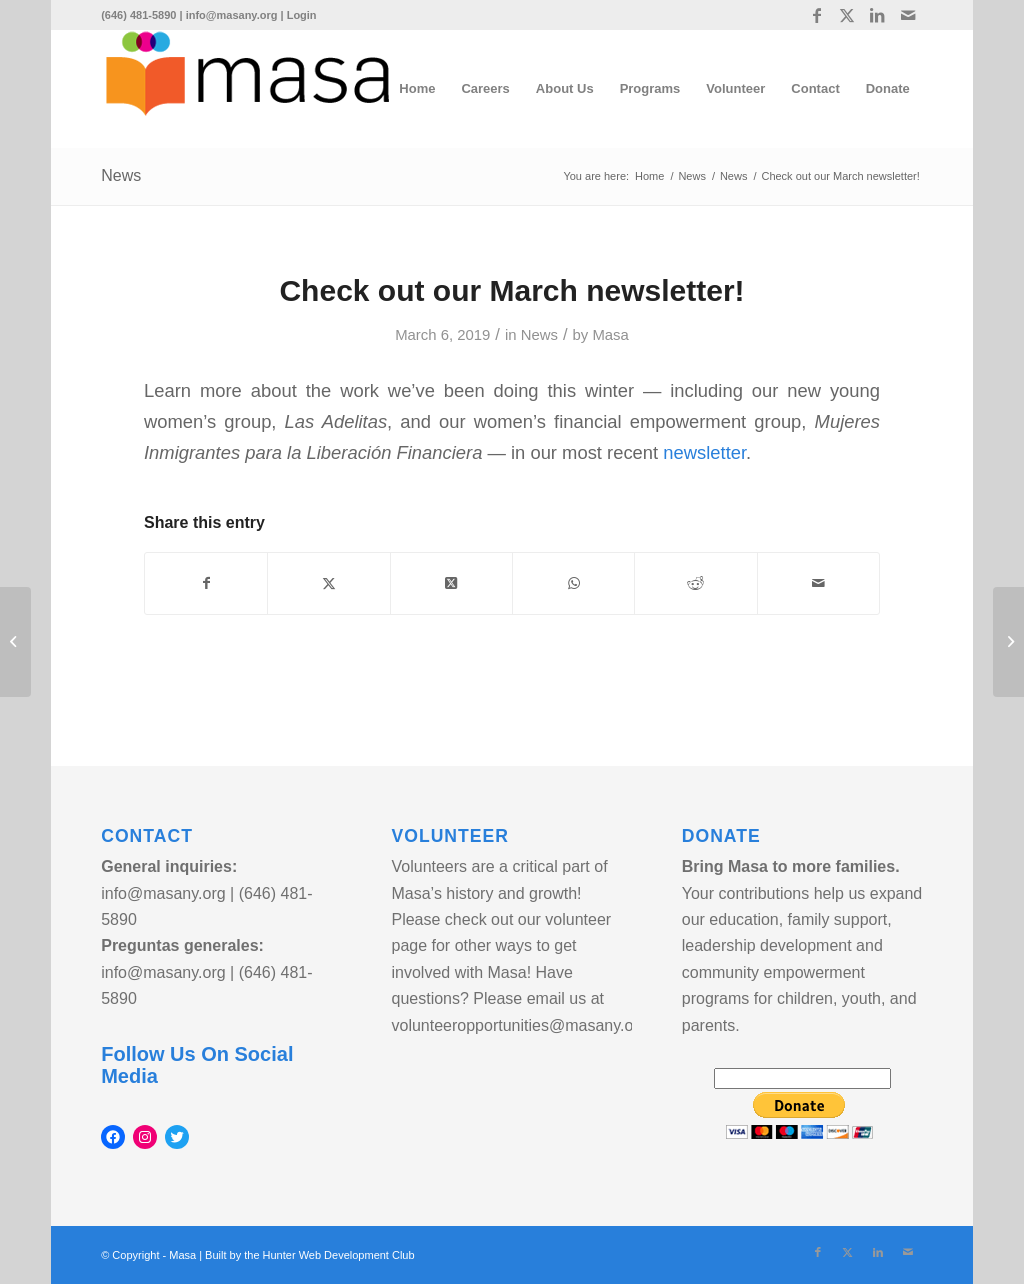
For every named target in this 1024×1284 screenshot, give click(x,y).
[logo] (247, 89)
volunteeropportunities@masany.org (519, 1025)
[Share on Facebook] (206, 583)
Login (302, 15)
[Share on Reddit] (695, 583)
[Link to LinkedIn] (877, 15)
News (121, 175)
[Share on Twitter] (328, 583)
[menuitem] (417, 89)
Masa (610, 335)
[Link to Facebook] (817, 15)
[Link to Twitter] (847, 15)
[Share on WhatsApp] (573, 583)
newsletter (704, 452)
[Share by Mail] (818, 583)
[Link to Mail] (908, 15)
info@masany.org (232, 15)
